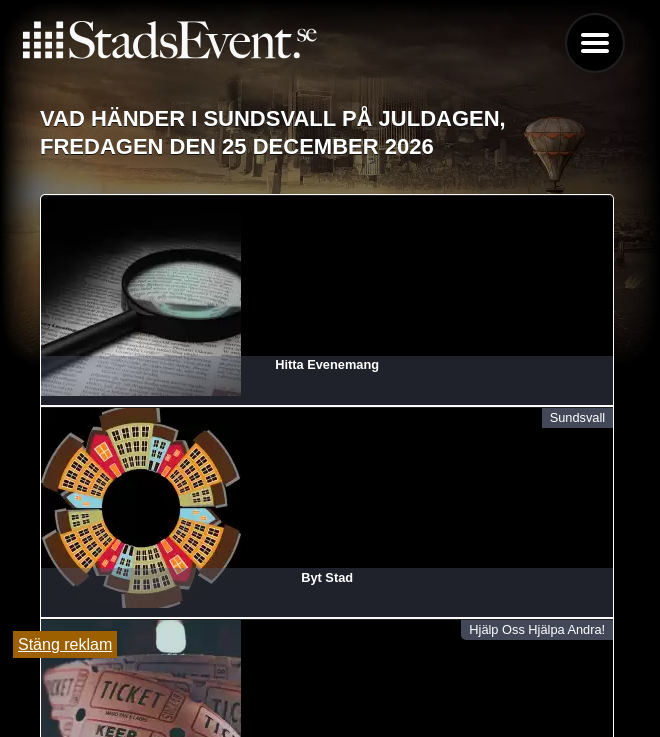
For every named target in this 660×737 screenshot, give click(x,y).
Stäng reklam (65, 644)
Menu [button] (595, 43)
